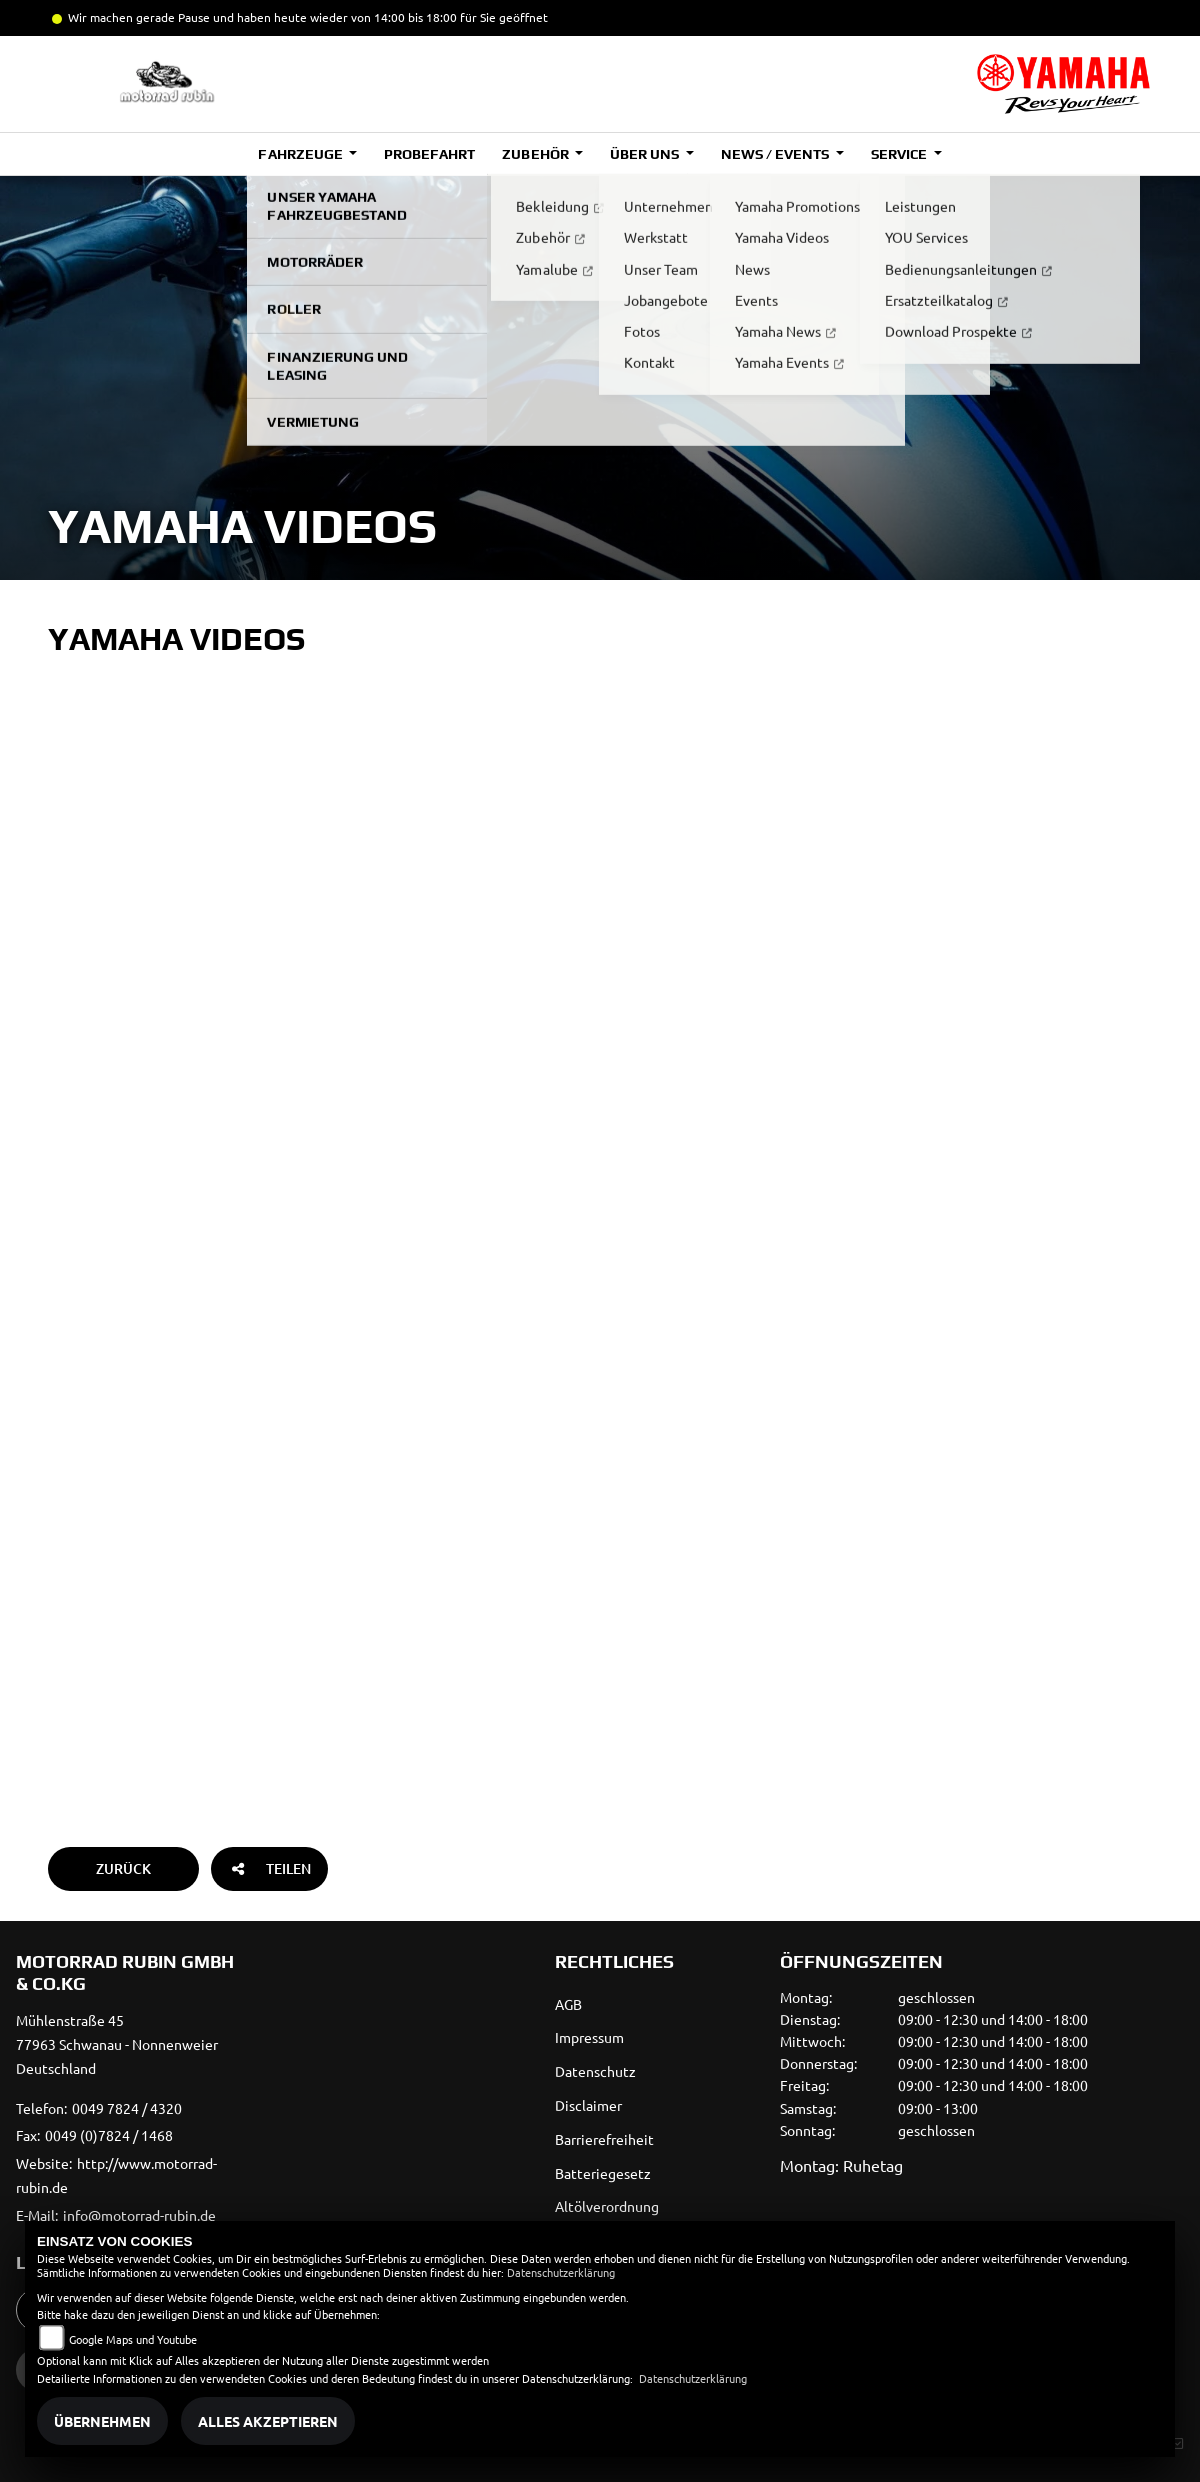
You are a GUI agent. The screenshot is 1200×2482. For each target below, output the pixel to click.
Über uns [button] (646, 154)
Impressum (589, 2037)
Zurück (123, 1868)
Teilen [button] (269, 1868)
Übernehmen (102, 2421)
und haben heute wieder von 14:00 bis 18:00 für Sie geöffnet (379, 17)
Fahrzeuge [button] (301, 154)
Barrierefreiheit (604, 2139)
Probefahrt (429, 154)
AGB (568, 2004)
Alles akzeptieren (268, 2421)
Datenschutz (595, 2071)
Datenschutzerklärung (561, 2272)
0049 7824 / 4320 (127, 2108)
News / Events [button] (776, 154)
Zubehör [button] (536, 154)
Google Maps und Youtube (133, 2339)
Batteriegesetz (603, 2173)
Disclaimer (588, 2105)
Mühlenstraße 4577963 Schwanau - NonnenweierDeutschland (117, 2044)
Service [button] (900, 154)
